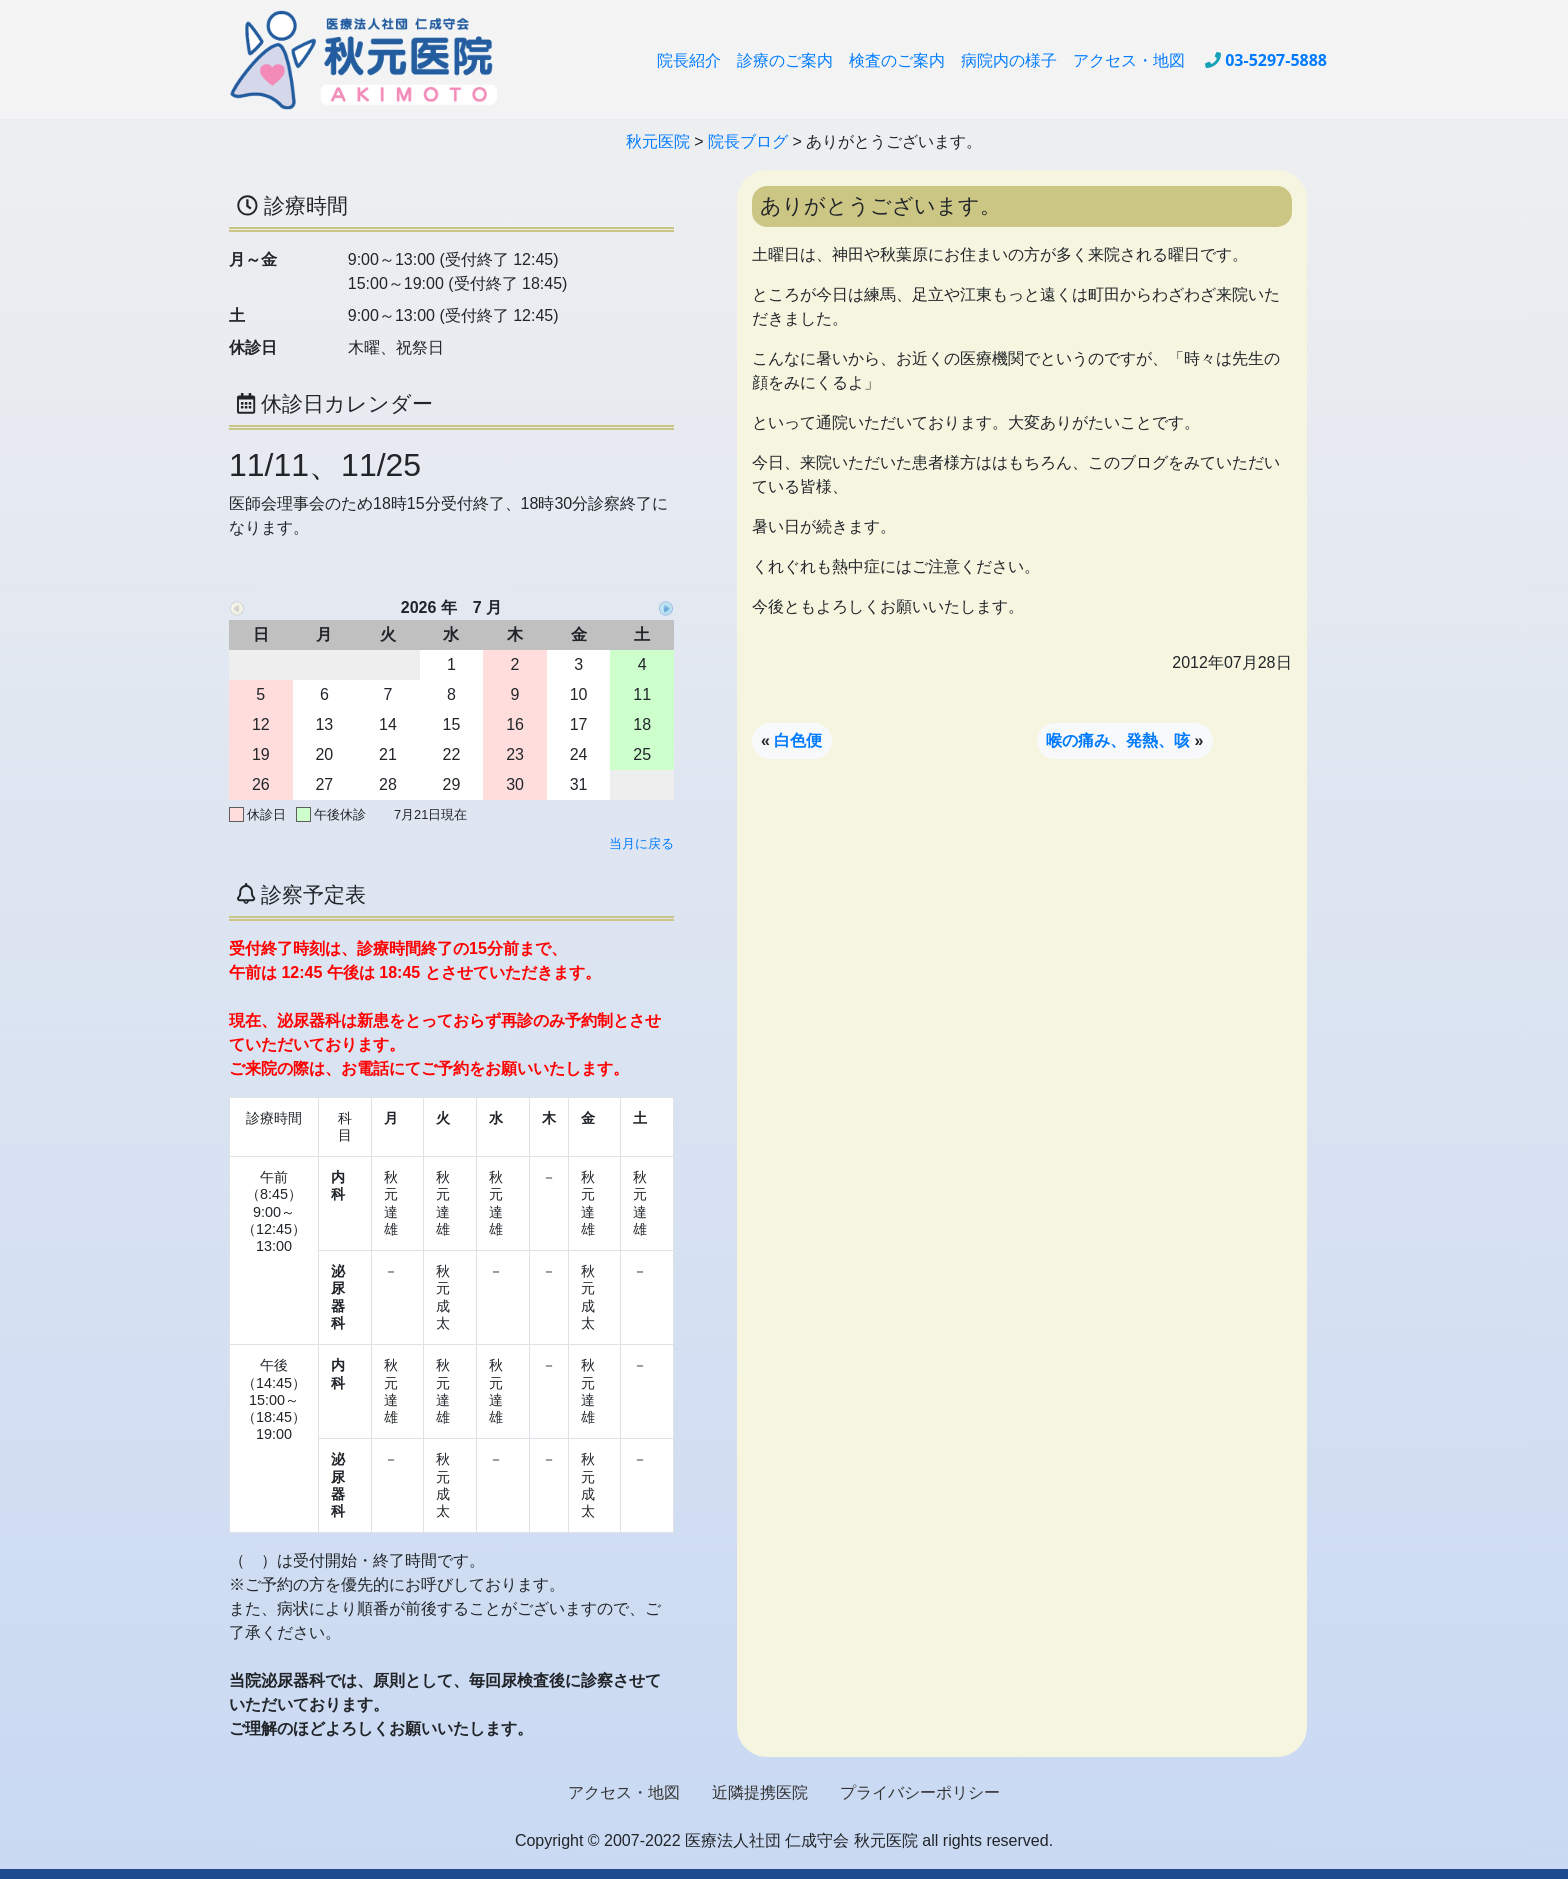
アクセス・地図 (1129, 60)
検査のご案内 (897, 60)
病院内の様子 (1009, 60)
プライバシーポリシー (920, 1792)
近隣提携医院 (760, 1792)
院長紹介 (689, 60)
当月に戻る (641, 843)
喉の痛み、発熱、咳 (1118, 740)
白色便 (798, 740)
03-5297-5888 (1276, 60)
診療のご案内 (785, 60)
